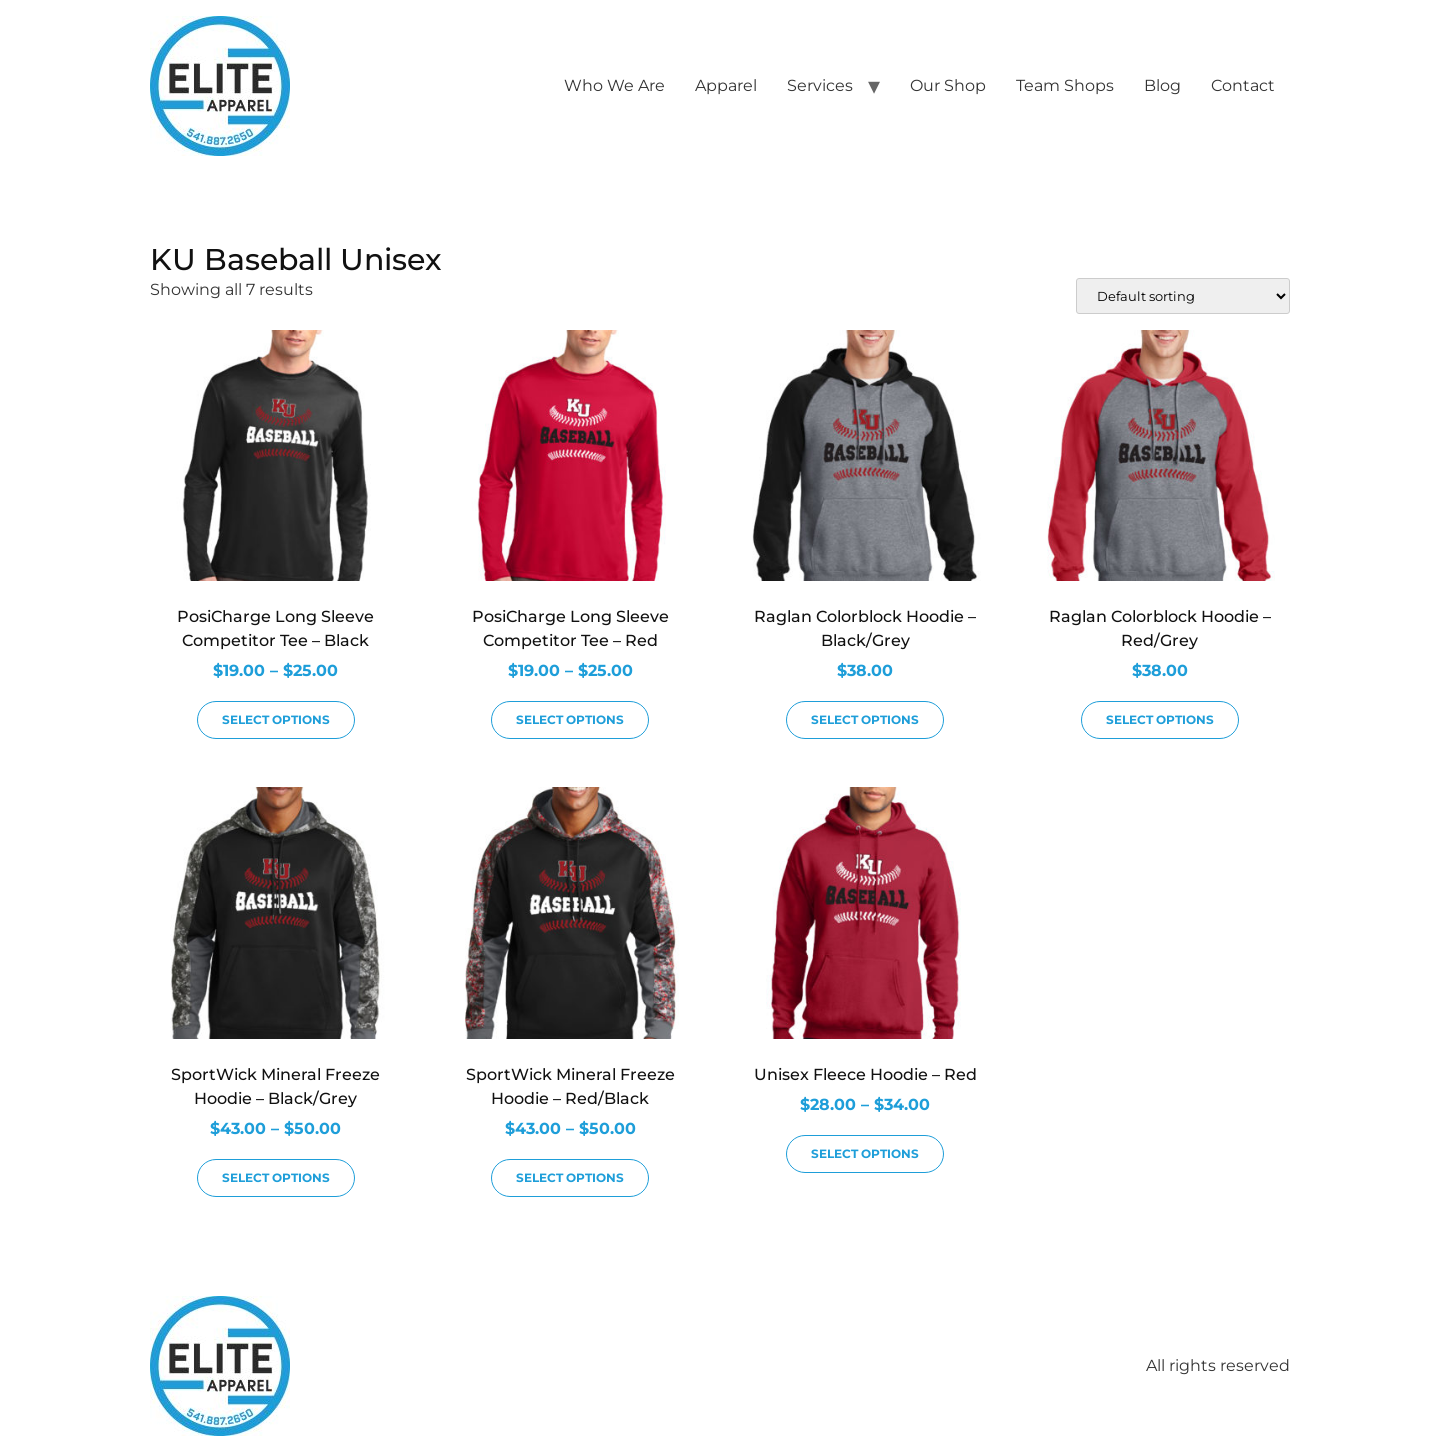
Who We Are (614, 85)
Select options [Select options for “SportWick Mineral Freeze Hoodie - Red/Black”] (570, 1177)
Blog (1162, 85)
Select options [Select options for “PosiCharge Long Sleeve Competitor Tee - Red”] (570, 719)
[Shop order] (1183, 296)
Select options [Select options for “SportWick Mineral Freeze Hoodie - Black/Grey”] (276, 1177)
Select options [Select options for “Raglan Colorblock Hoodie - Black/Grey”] (865, 719)
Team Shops (1065, 85)
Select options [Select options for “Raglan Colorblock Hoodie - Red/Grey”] (1160, 719)
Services (820, 85)
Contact (1243, 85)
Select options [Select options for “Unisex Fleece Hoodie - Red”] (865, 1153)
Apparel (726, 85)
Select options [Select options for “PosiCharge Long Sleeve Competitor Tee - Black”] (276, 719)
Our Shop (948, 85)
